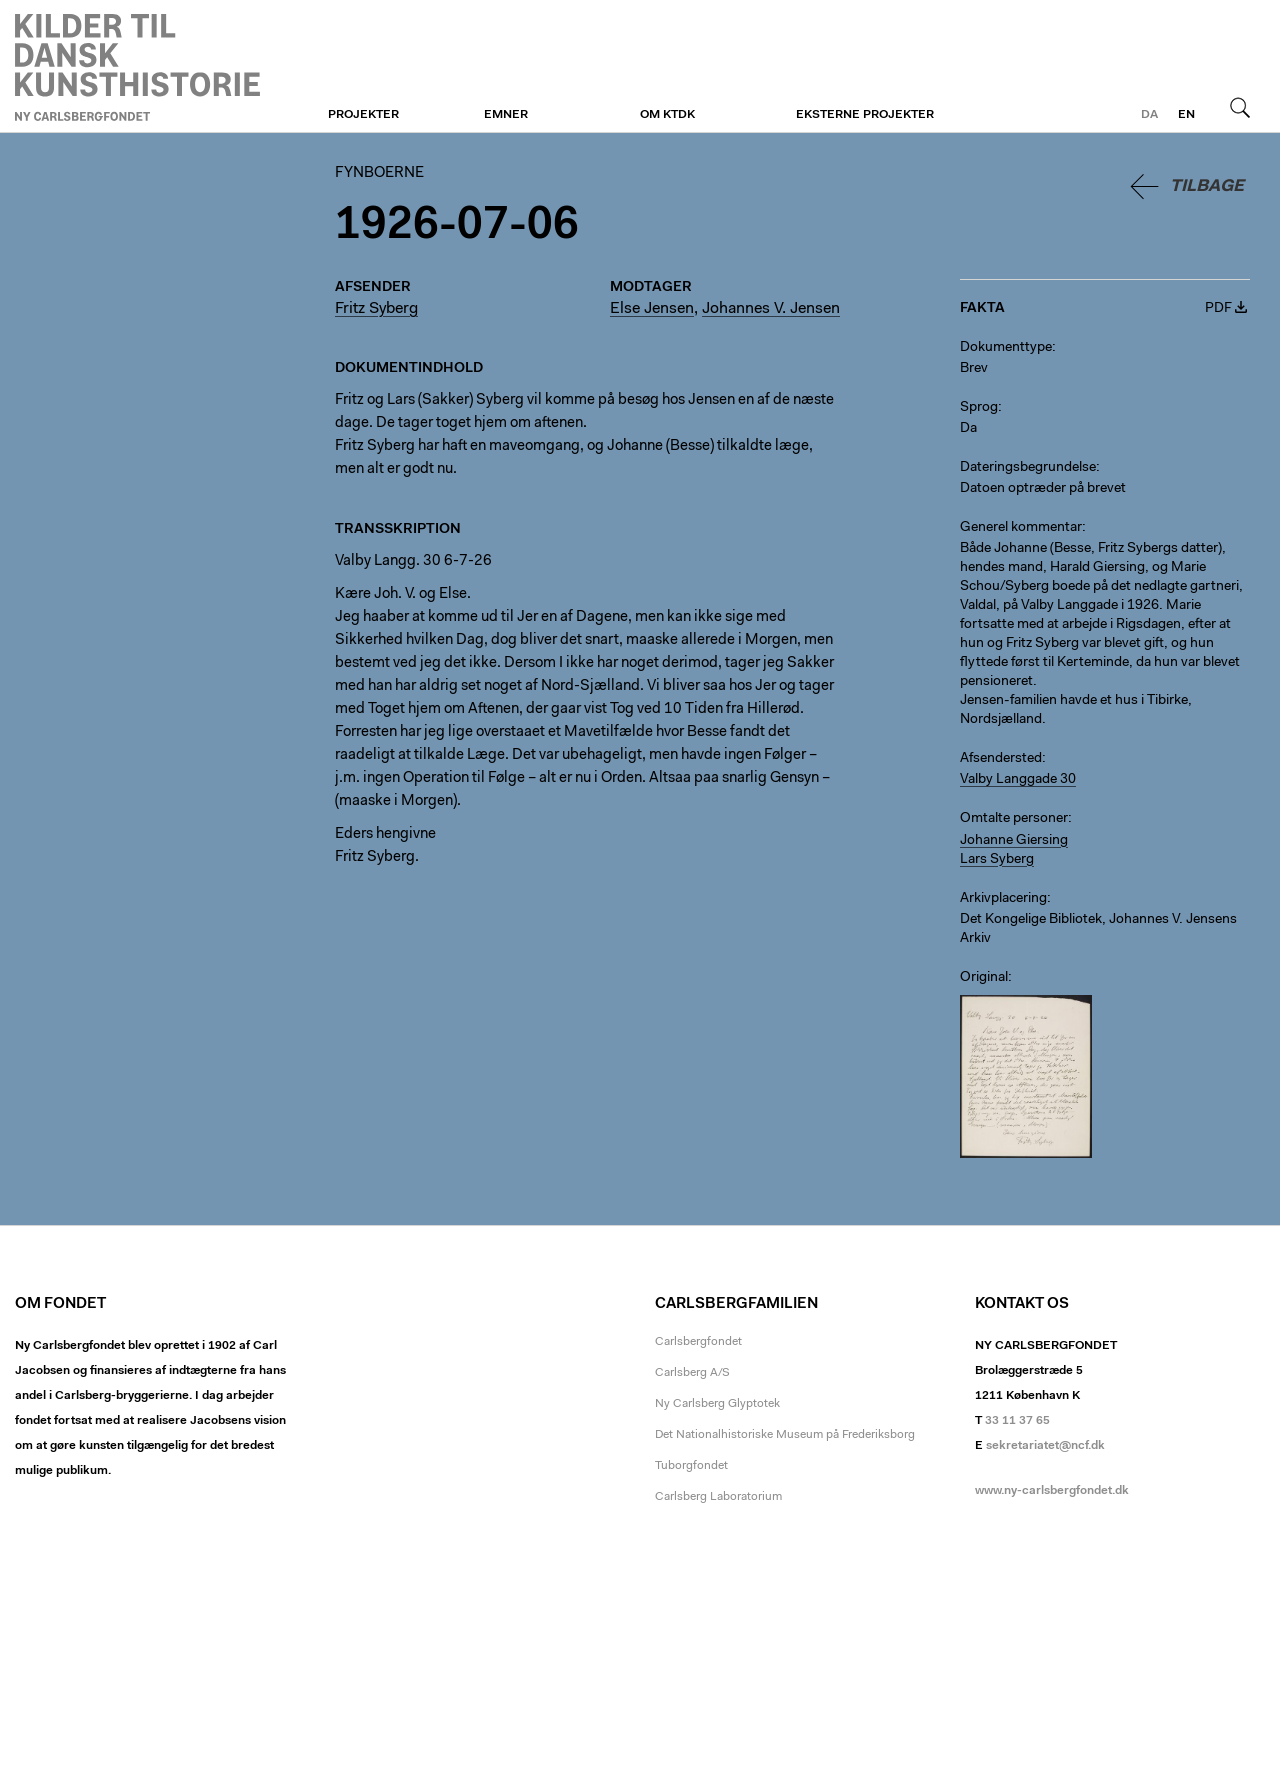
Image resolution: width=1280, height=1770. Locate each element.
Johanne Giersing (1014, 841)
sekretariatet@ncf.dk (1045, 1446)
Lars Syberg (997, 860)
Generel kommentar (1021, 528)
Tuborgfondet (691, 1466)
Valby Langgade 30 (1018, 780)
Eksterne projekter (865, 115)
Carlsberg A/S (692, 1373)
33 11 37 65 (1017, 1421)
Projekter (363, 115)
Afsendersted (1001, 759)
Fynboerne (137, 67)
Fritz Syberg (376, 309)
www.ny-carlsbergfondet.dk (1052, 1491)
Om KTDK (667, 115)
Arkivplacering (1003, 899)
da (1149, 115)
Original (984, 978)
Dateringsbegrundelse (1028, 468)
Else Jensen (652, 309)
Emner (506, 115)
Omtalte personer (1014, 819)
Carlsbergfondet (698, 1342)
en (1186, 115)
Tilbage (1207, 186)
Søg (1240, 107)
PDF (1218, 309)
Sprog (979, 408)
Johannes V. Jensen (771, 309)
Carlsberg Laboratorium (718, 1497)
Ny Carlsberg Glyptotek (717, 1404)
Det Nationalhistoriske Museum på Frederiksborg (785, 1435)
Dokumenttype (1006, 348)
